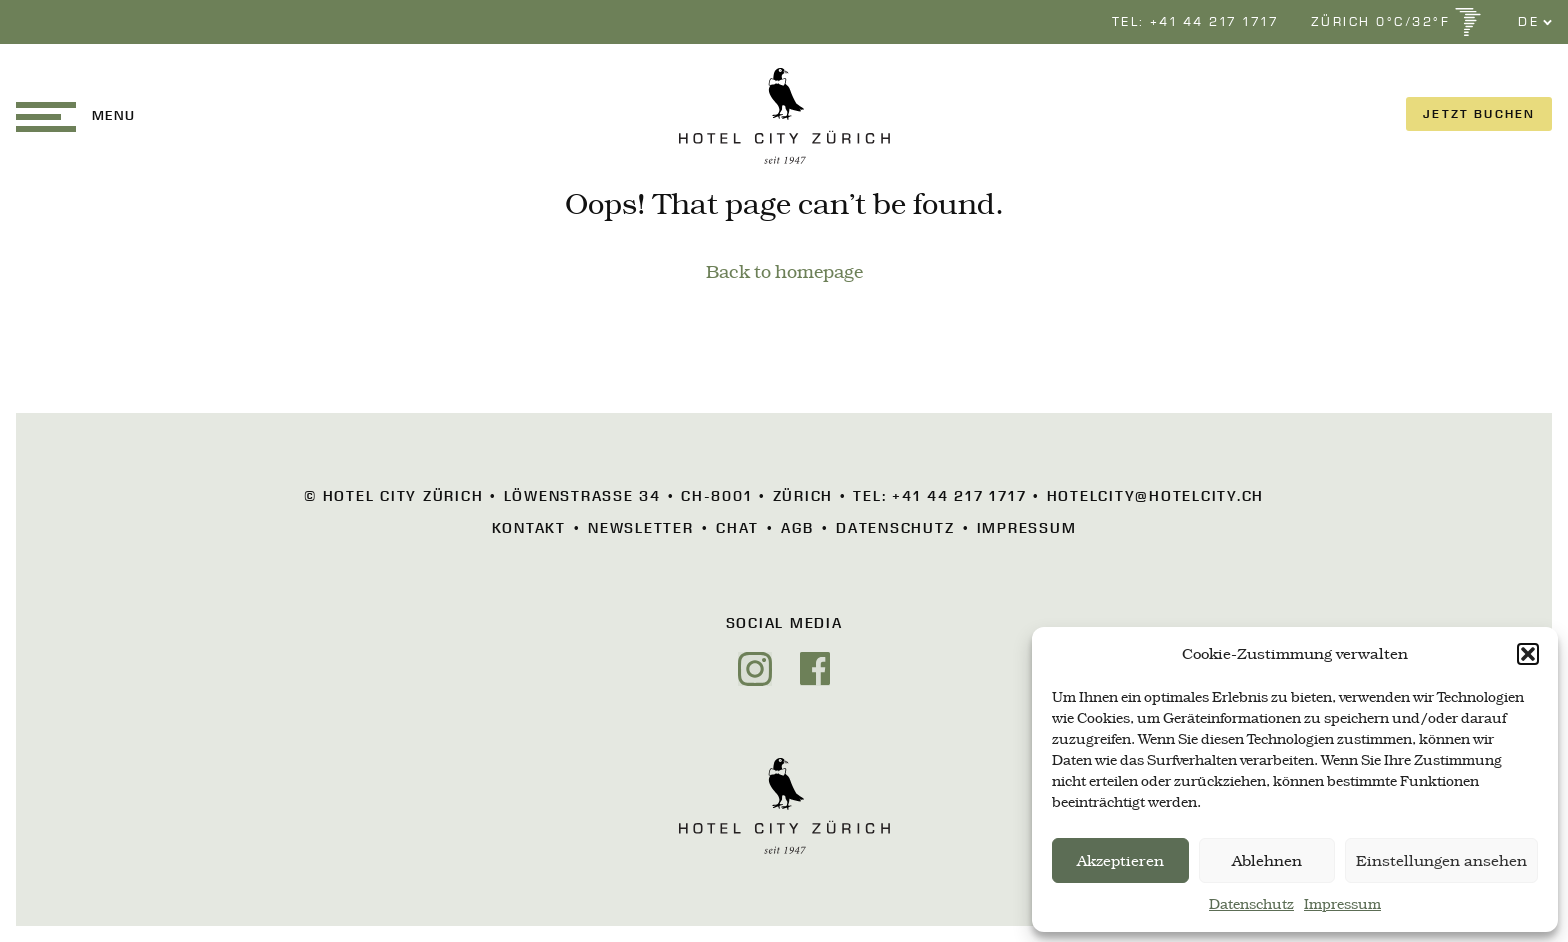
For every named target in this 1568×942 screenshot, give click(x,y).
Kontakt (529, 528)
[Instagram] (755, 669)
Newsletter (641, 528)
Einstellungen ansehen (1441, 861)
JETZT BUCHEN (1479, 113)
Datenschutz (1251, 904)
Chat (737, 528)
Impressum (1342, 904)
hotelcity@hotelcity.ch (1156, 496)
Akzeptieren (1120, 861)
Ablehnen (1267, 861)
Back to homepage (784, 272)
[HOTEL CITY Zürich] (784, 116)
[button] (1528, 654)
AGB (797, 528)
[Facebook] (815, 669)
